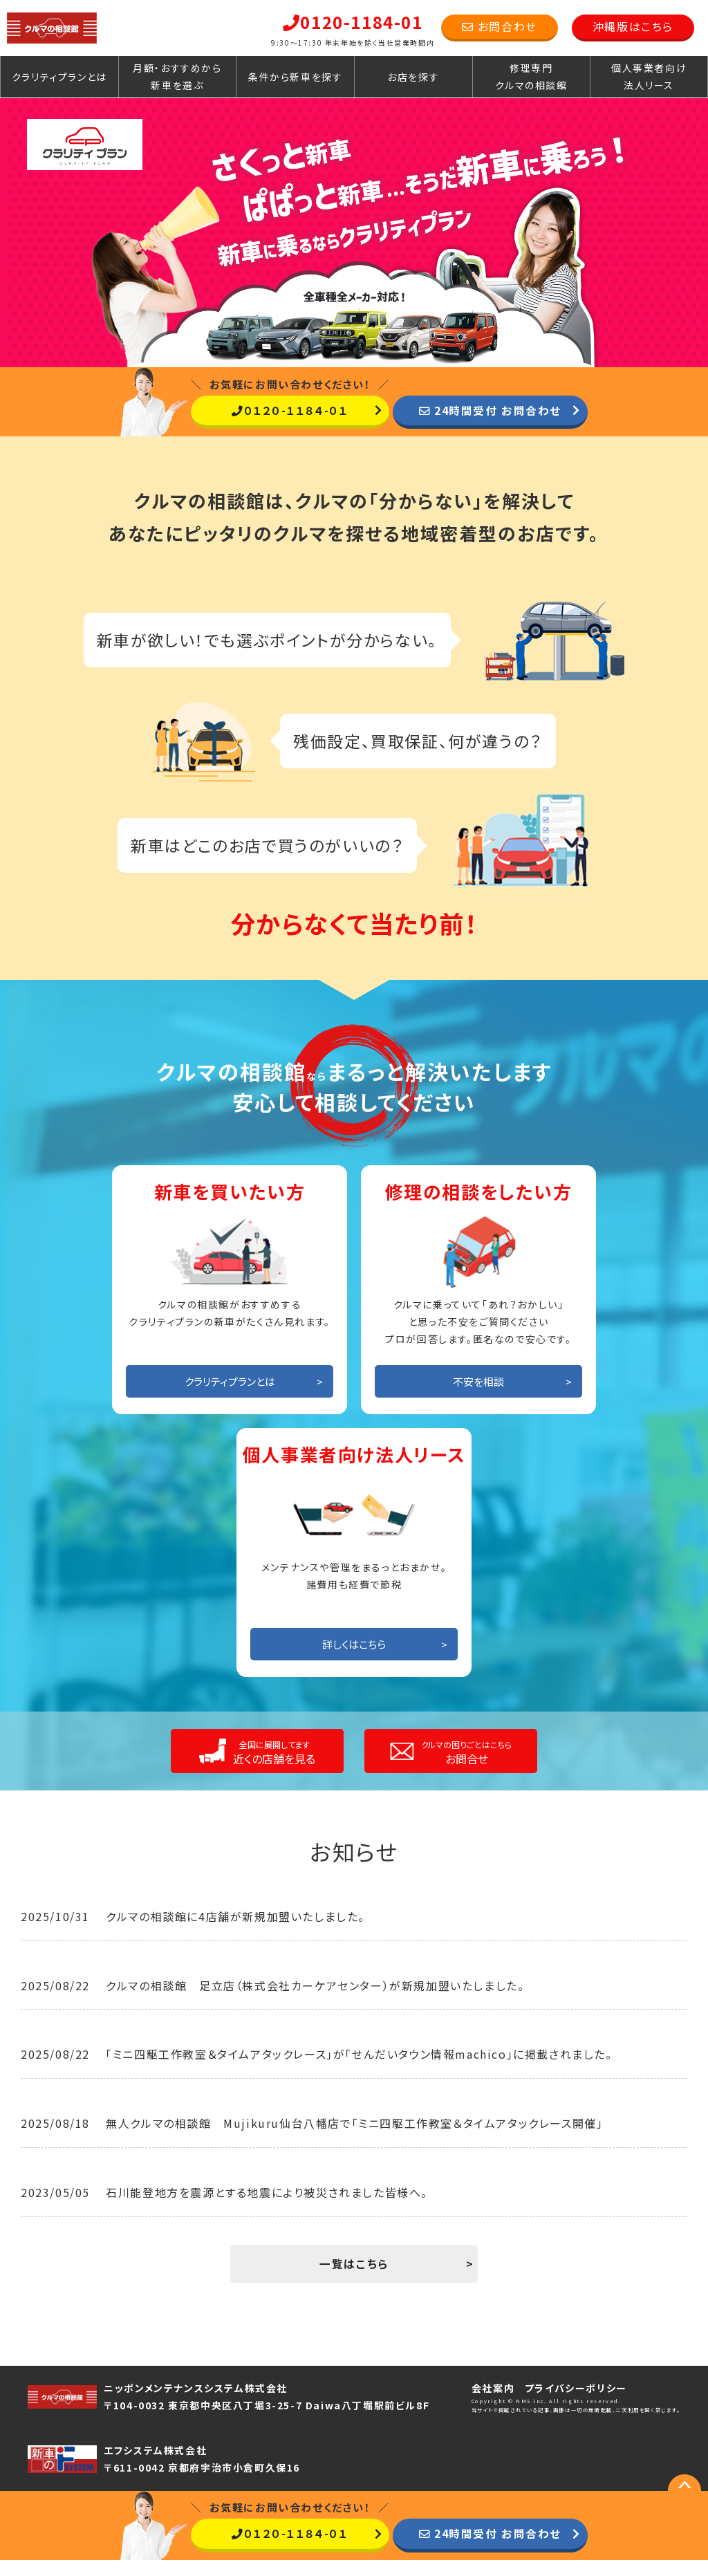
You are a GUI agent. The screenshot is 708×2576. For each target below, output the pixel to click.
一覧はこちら (354, 2279)
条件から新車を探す (295, 77)
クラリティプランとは (59, 77)
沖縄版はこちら (633, 26)
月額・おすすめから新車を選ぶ (177, 76)
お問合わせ (499, 26)
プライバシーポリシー (576, 2404)
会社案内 (493, 2404)
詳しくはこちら (354, 1659)
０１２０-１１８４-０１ (288, 410)
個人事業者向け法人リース (649, 76)
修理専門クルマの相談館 (531, 76)
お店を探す (413, 77)
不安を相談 (478, 1396)
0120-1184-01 (353, 22)
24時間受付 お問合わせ (490, 410)
